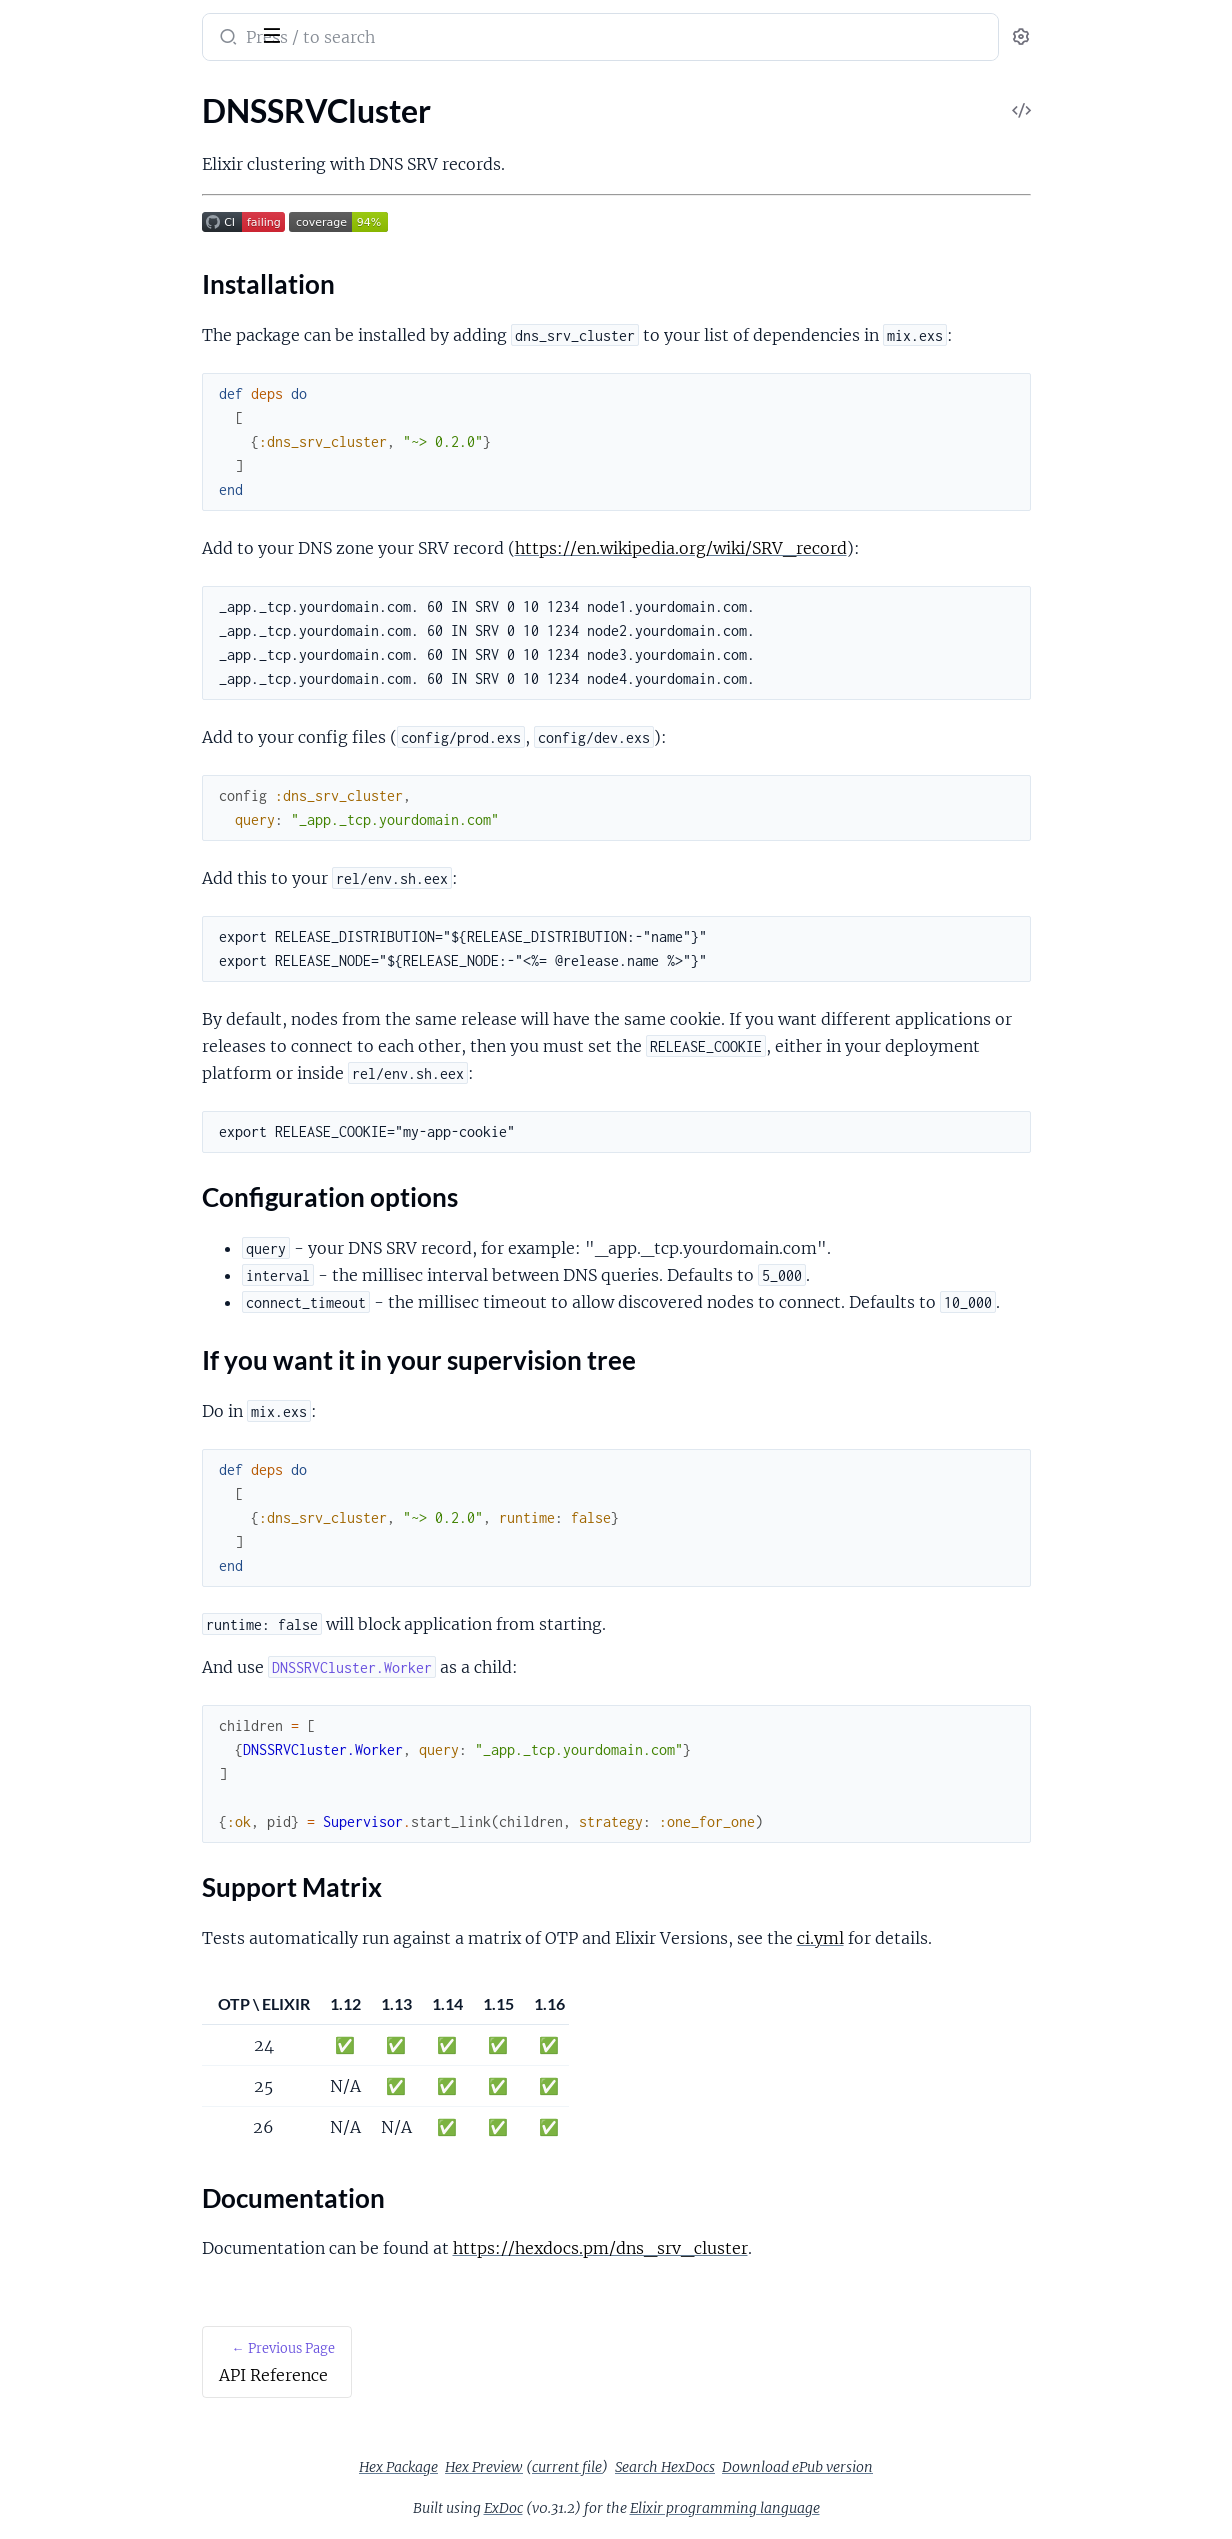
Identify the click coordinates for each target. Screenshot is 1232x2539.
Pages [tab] (36, 93)
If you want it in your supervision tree (147, 243)
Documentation (87, 291)
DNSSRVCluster (71, 160)
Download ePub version (947, 2467)
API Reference (64, 133)
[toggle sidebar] (274, 33)
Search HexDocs (815, 2467)
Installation (72, 195)
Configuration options (109, 219)
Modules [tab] (112, 93)
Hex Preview (634, 2467)
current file (717, 2467)
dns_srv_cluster (82, 24)
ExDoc (653, 2508)
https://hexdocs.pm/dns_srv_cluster (758, 2248)
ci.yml (978, 1938)
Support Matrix (86, 267)
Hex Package (548, 2467)
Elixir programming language (875, 2508)
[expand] (280, 134)
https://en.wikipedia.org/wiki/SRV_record (839, 548)
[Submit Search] (384, 39)
